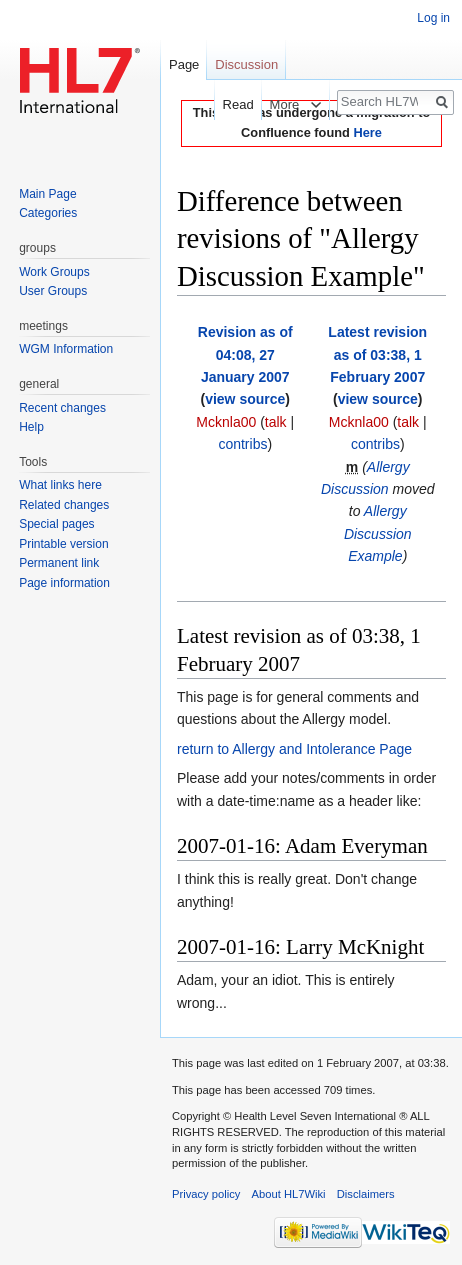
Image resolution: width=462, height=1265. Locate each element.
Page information (64, 583)
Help (31, 427)
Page (184, 64)
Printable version (63, 544)
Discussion (246, 64)
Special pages (56, 524)
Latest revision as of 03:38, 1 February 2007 (377, 354)
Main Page (47, 194)
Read (228, 104)
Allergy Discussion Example (378, 533)
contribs (242, 444)
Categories (48, 213)
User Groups (53, 291)
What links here (60, 485)
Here (367, 132)
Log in (433, 18)
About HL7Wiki (289, 1194)
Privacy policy (206, 1194)
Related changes (64, 505)
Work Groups (54, 272)
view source (245, 399)
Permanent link (59, 563)
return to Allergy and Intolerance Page (294, 749)
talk (276, 422)
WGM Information (66, 349)
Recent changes (62, 408)
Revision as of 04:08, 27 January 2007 (245, 354)
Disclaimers (366, 1194)
